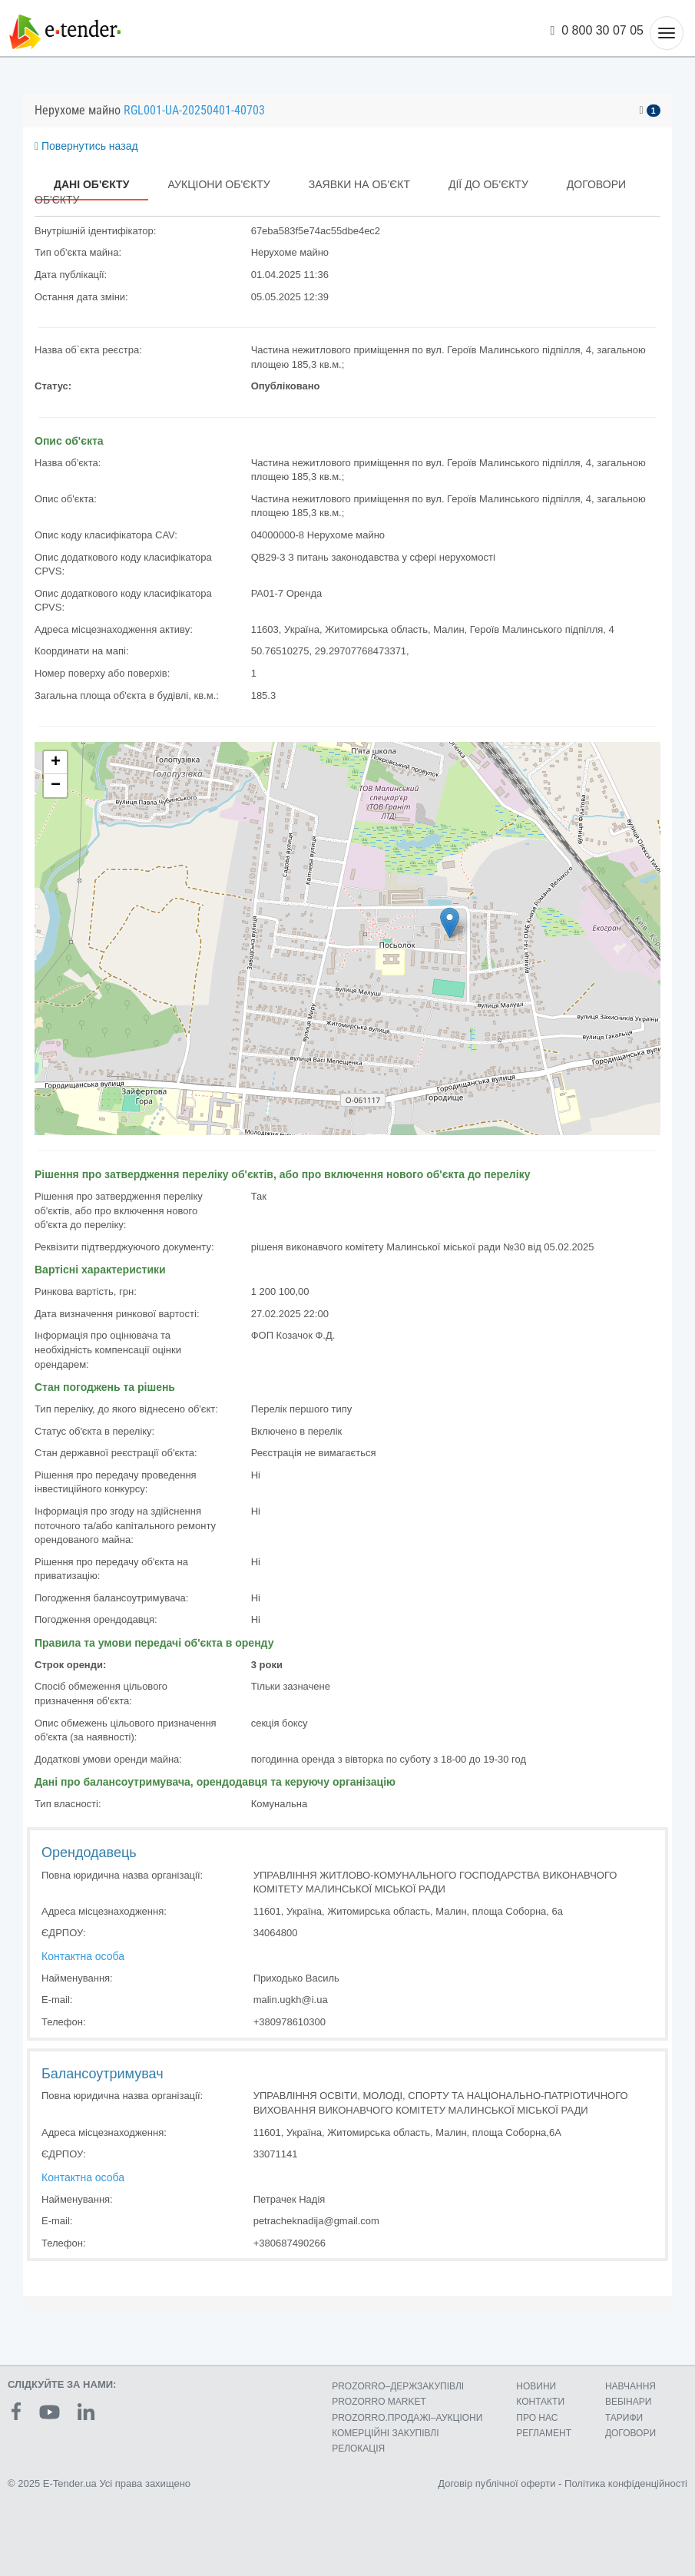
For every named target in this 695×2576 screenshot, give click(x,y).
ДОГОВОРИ (630, 2433)
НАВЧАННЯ (630, 2386)
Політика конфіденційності (625, 2483)
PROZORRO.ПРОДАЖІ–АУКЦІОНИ (407, 2417)
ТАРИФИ (624, 2417)
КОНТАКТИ (540, 2401)
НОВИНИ (536, 2386)
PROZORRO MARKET (379, 2401)
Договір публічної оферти (496, 2483)
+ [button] (56, 762)
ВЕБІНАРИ (628, 2401)
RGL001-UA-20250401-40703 (194, 110)
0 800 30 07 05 (597, 30)
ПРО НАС (537, 2417)
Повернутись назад (86, 146)
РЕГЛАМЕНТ (543, 2433)
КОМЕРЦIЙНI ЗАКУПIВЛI (385, 2433)
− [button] (56, 785)
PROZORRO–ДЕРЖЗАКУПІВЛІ (398, 2386)
